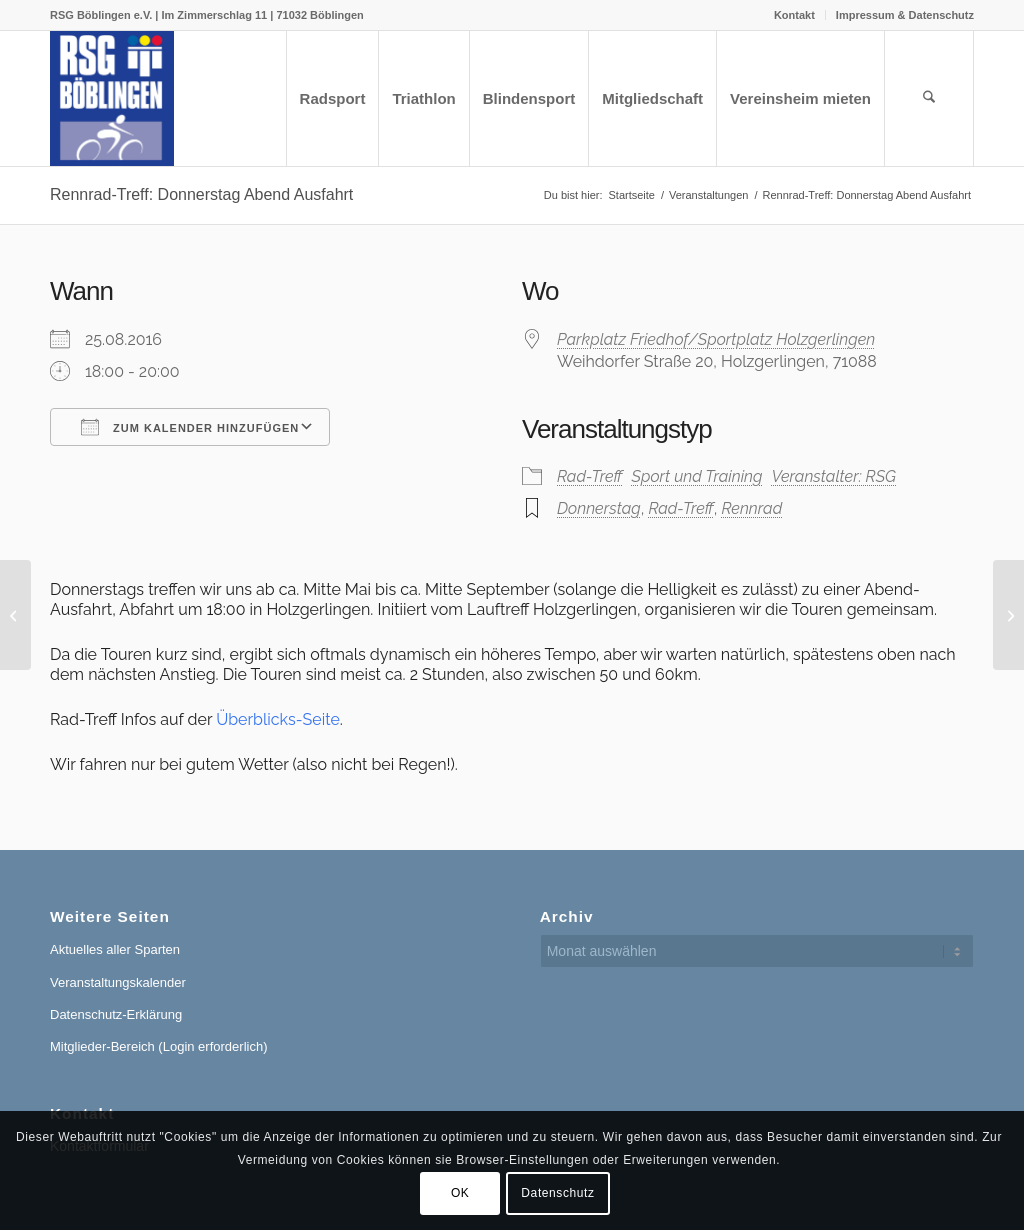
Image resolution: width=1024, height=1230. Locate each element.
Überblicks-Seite (278, 719)
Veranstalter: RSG (834, 476)
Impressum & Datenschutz (905, 15)
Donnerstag (599, 508)
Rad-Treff (589, 476)
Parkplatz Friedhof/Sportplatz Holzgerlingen (716, 339)
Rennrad (752, 508)
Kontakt (794, 15)
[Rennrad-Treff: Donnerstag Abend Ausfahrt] (15, 615)
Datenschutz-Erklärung (116, 1014)
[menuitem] (795, 15)
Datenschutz (557, 1193)
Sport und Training (697, 476)
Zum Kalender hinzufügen (190, 427)
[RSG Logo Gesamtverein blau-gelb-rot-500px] (112, 98)
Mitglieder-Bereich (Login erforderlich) (158, 1046)
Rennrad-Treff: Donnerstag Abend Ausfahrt (201, 194)
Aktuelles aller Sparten (115, 949)
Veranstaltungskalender (118, 982)
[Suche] (929, 98)
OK (460, 1193)
